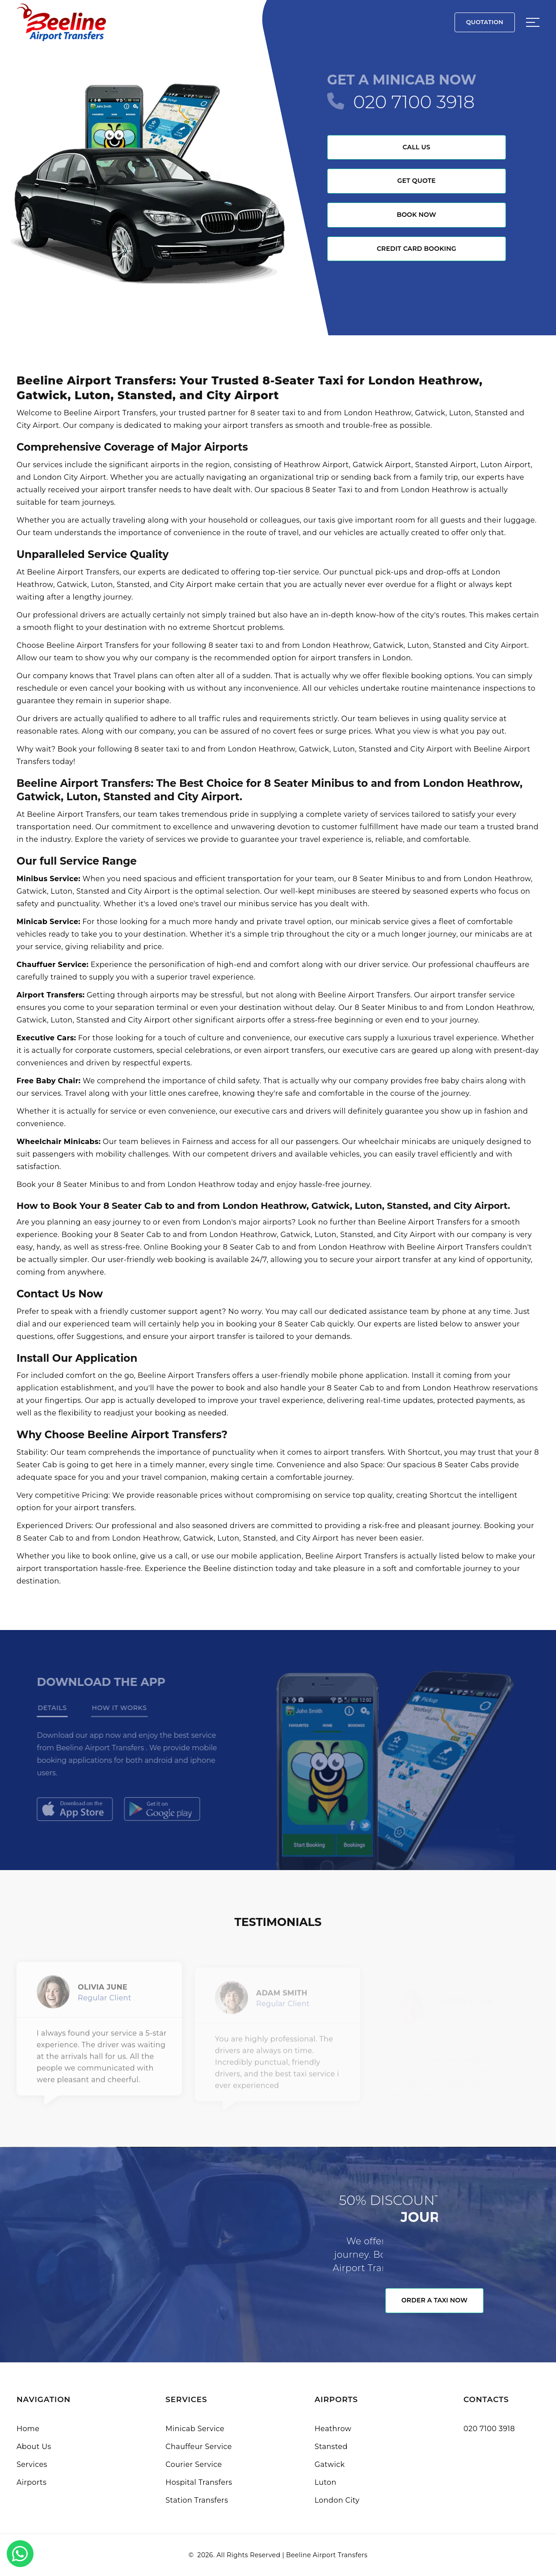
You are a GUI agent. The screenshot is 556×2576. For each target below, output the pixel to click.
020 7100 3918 (414, 102)
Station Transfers (196, 2500)
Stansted (331, 2446)
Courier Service (193, 2464)
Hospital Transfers (198, 2482)
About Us (34, 2446)
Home (28, 2428)
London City (337, 2500)
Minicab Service (194, 2428)
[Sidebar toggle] (532, 22)
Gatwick (330, 2464)
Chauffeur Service (198, 2446)
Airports (31, 2482)
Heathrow (333, 2428)
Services (32, 2464)
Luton (326, 2482)
